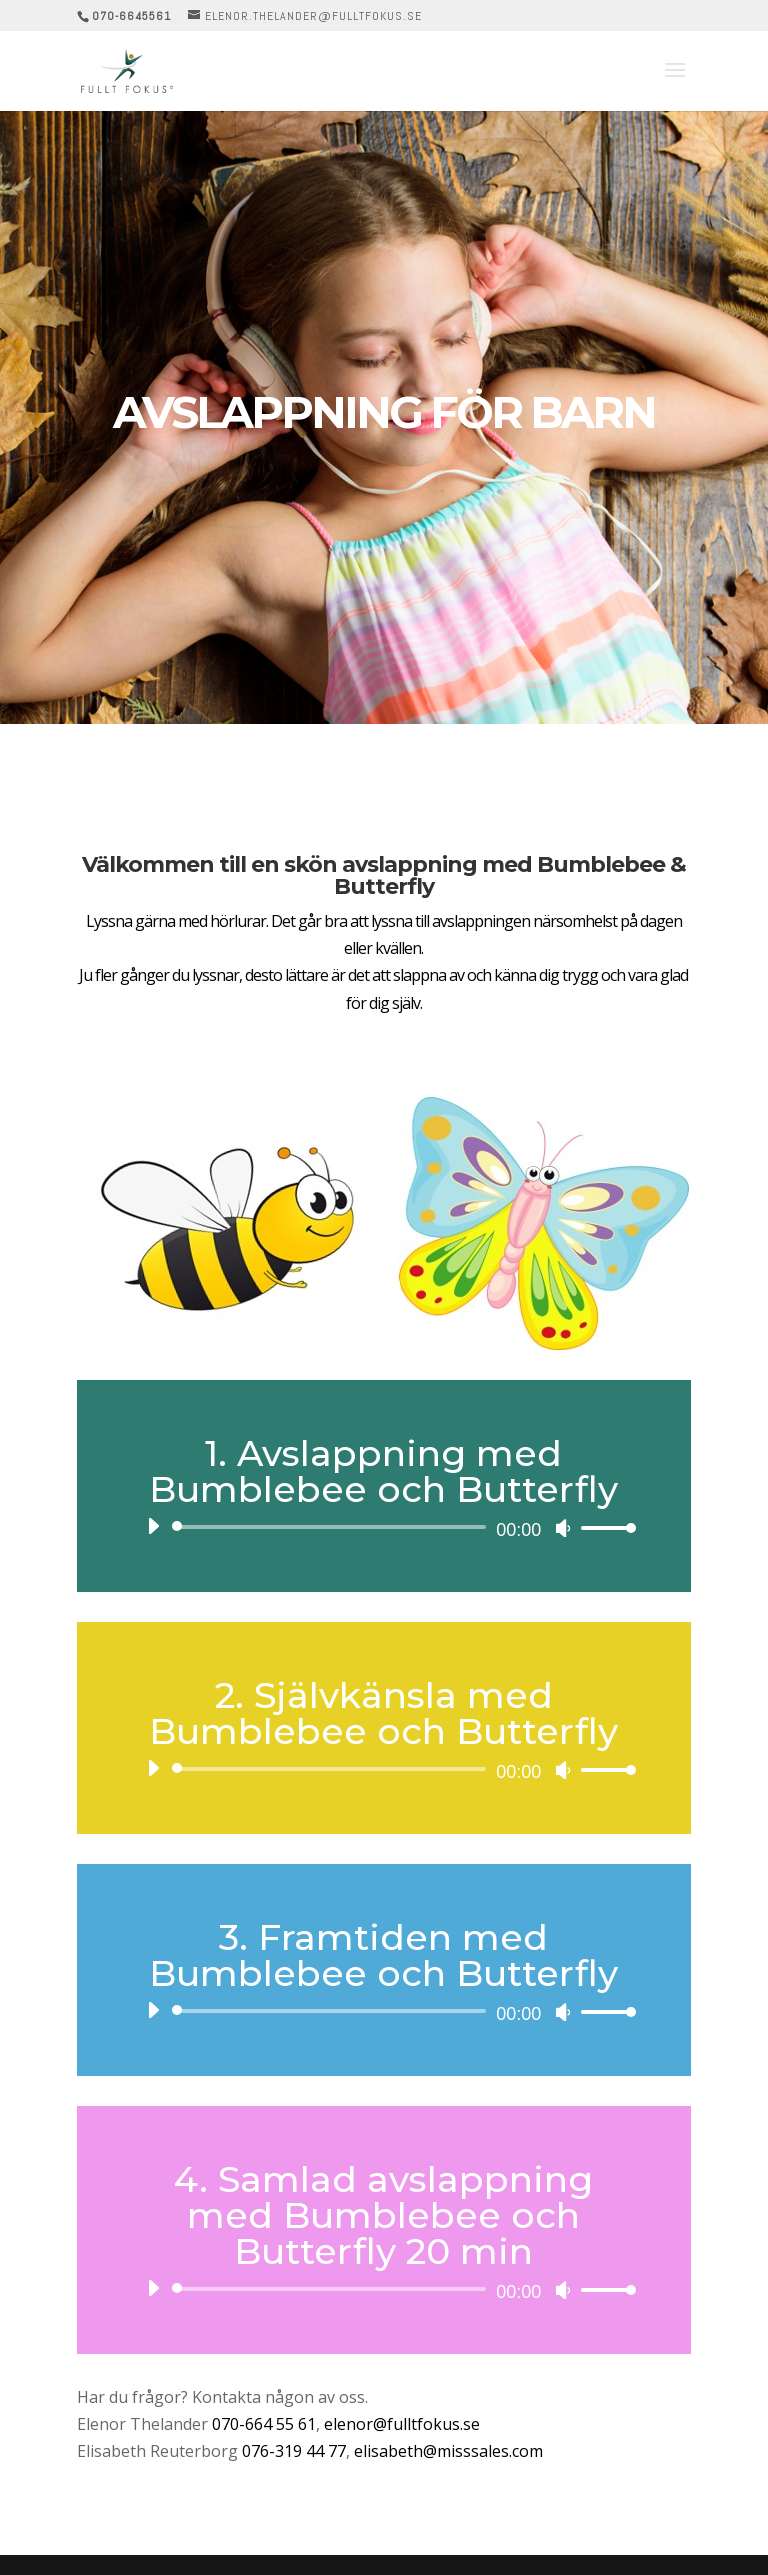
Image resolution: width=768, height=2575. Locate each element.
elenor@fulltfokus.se (402, 2424)
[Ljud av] (563, 1528)
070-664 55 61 (264, 2424)
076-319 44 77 (294, 2451)
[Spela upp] (153, 1526)
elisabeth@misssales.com (448, 2451)
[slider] (332, 1527)
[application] (384, 1527)
